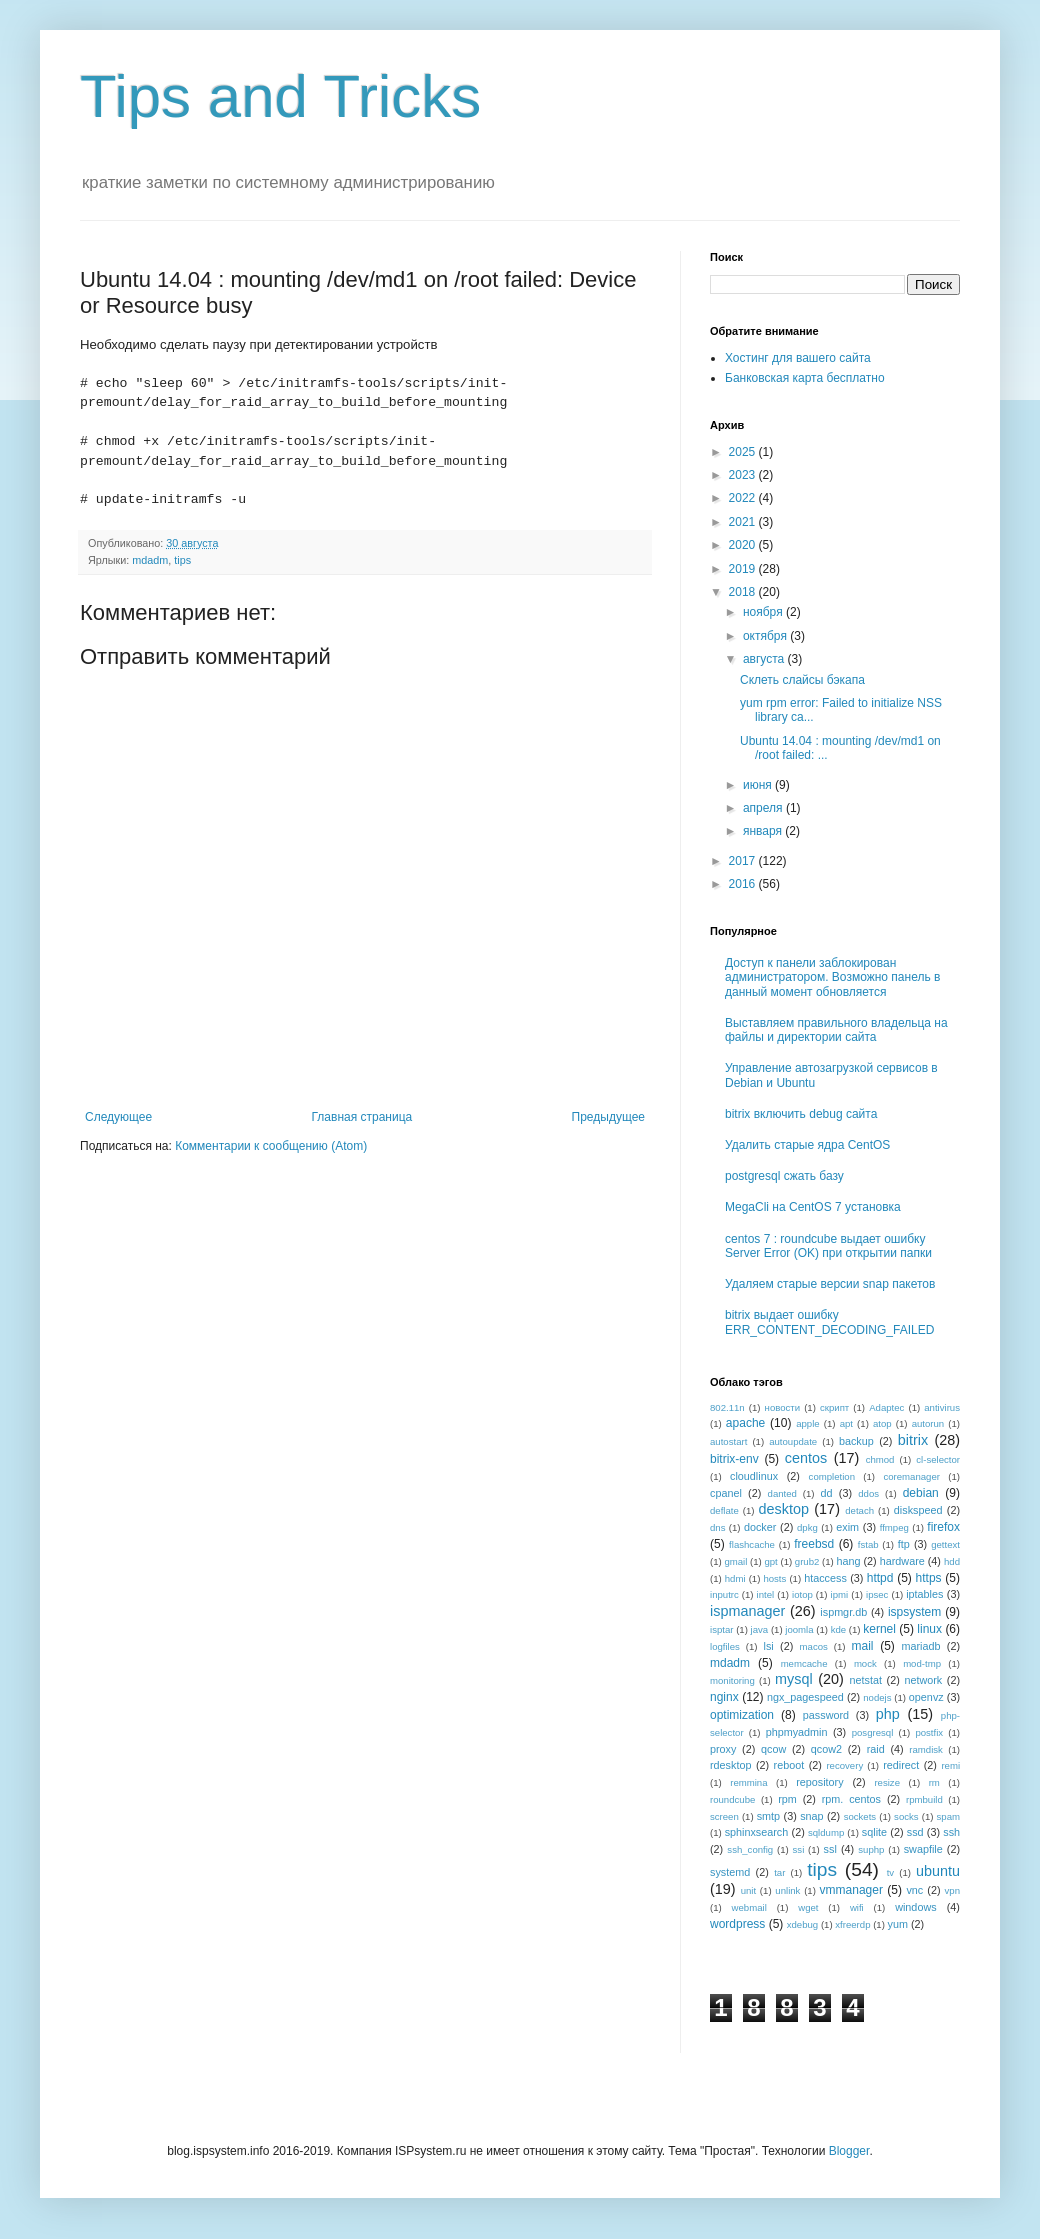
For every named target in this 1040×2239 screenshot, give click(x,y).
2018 (744, 592)
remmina (748, 1782)
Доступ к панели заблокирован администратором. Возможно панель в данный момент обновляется (832, 977)
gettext (945, 1544)
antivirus (942, 1407)
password (826, 1715)
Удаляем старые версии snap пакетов (830, 1284)
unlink (787, 1890)
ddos (868, 1493)
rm (934, 1782)
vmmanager (851, 1890)
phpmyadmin (797, 1732)
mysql (794, 1679)
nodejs (877, 1697)
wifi (857, 1907)
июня (759, 785)
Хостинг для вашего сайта (798, 358)
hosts (774, 1578)
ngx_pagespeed (805, 1697)
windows (915, 1907)
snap (811, 1816)
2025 (744, 452)
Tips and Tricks (280, 96)
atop (882, 1423)
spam (948, 1816)
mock (865, 1663)
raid (876, 1749)
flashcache (752, 1544)
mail (863, 1646)
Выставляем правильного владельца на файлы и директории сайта (836, 1030)
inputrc (724, 1594)
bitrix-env (734, 1459)
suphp (871, 1849)
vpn (952, 1890)
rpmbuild (924, 1799)
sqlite (874, 1832)
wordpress (737, 1924)
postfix (929, 1732)
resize (887, 1782)
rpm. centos (851, 1799)
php (888, 1714)
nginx (724, 1697)
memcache (804, 1663)
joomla (799, 1629)
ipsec (877, 1594)
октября (766, 636)
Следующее (118, 1117)
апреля (764, 808)
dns (717, 1527)
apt (846, 1423)
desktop (784, 1509)
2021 (744, 522)
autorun (928, 1423)
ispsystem (914, 1612)
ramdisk (926, 1749)
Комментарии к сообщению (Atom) (271, 1146)
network (923, 1680)
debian (921, 1493)
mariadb (920, 1646)
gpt (770, 1561)
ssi (799, 1849)
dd (827, 1493)
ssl (830, 1849)
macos (814, 1646)
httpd (880, 1578)
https (929, 1578)
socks (906, 1816)
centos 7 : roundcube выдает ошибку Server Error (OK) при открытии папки (828, 1246)
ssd (915, 1832)
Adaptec (886, 1407)
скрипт (834, 1407)
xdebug (802, 1924)
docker (760, 1527)
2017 (744, 861)
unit (748, 1890)
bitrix (913, 1440)
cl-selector (938, 1459)
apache (745, 1423)
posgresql (873, 1732)
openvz (926, 1697)
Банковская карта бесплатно (805, 378)
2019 (744, 569)
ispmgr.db (843, 1612)
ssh (951, 1832)
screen (724, 1816)
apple (807, 1423)
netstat (866, 1680)
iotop (802, 1594)
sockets (860, 1816)
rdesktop (730, 1765)
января (764, 831)
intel (766, 1594)
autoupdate (793, 1441)
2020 (744, 545)
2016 (744, 884)
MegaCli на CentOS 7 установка (813, 1207)
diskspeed (918, 1510)
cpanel (726, 1493)
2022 (744, 498)
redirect (901, 1765)
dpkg (807, 1527)
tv (890, 1872)
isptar (721, 1629)
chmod (880, 1459)
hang (848, 1561)
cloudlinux (754, 1476)
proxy (723, 1749)
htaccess (825, 1578)
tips (182, 560)
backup (856, 1441)
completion (832, 1476)
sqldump (826, 1832)
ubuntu (938, 1871)
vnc (914, 1890)
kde (838, 1629)
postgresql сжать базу (784, 1176)
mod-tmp (922, 1663)
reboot (789, 1765)
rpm (787, 1799)
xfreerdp (852, 1924)
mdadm (150, 560)
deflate (724, 1510)
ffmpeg (894, 1527)
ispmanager (747, 1611)
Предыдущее (608, 1117)
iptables (924, 1594)
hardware (902, 1561)
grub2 (807, 1561)
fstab (868, 1544)
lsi (769, 1646)
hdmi (735, 1578)
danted (782, 1493)
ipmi (840, 1594)
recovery (844, 1765)
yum (898, 1924)
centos (806, 1458)
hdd (952, 1561)
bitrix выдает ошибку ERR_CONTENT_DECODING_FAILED (829, 1322)
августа (765, 659)
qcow (773, 1749)
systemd (730, 1872)
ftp (904, 1544)
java (760, 1629)
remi (950, 1765)
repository (819, 1782)
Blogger (849, 2151)
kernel (879, 1629)
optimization (742, 1715)
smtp (768, 1816)
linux (929, 1629)
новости (783, 1407)
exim (847, 1527)
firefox (943, 1527)
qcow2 (826, 1749)
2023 (744, 475)
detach (859, 1510)
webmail (749, 1907)
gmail (735, 1561)
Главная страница (362, 1117)
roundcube (732, 1799)
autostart (728, 1441)
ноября (764, 612)
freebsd (814, 1544)
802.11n (727, 1407)
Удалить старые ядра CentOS (807, 1145)
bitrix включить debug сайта (801, 1114)
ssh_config (750, 1849)
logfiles (725, 1646)
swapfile (923, 1849)
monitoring (732, 1680)
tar (779, 1872)
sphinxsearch (757, 1832)
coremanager (911, 1476)
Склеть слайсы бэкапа (802, 680)
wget (808, 1907)
